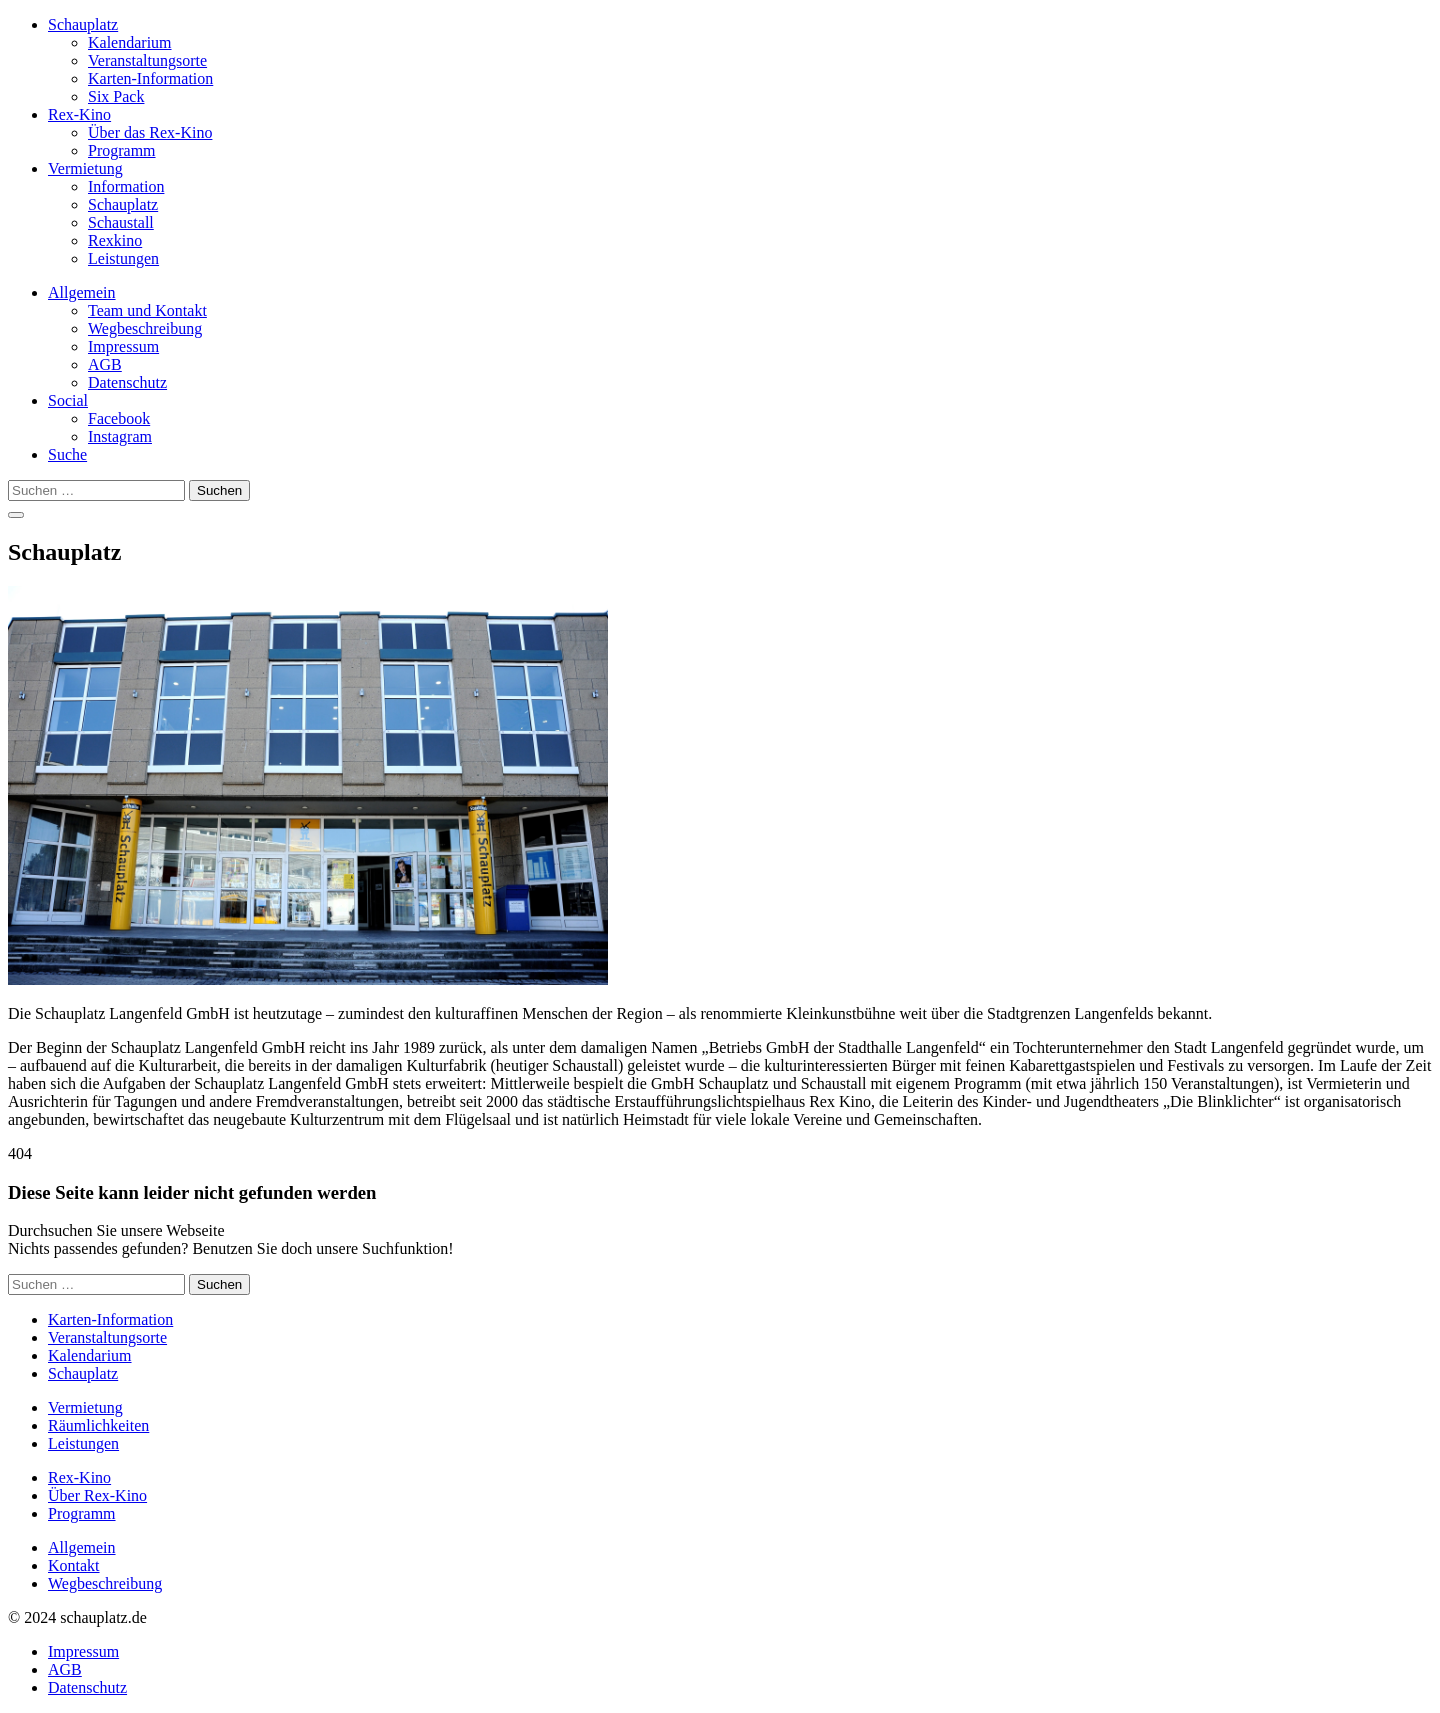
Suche (67, 454)
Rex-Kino (79, 114)
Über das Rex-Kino (150, 132)
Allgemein (82, 292)
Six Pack (116, 96)
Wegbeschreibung (145, 328)
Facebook (119, 418)
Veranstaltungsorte (147, 60)
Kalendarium (130, 42)
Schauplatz (83, 24)
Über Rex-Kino (97, 1495)
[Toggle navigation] (16, 515)
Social (68, 400)
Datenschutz (127, 382)
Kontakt (74, 1565)
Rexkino (115, 240)
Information (126, 186)
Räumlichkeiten (98, 1425)
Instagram (120, 436)
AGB (105, 364)
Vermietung (85, 168)
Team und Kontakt (147, 310)
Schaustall (121, 222)
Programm (122, 150)
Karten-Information (150, 78)
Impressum (123, 346)
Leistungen (123, 258)
